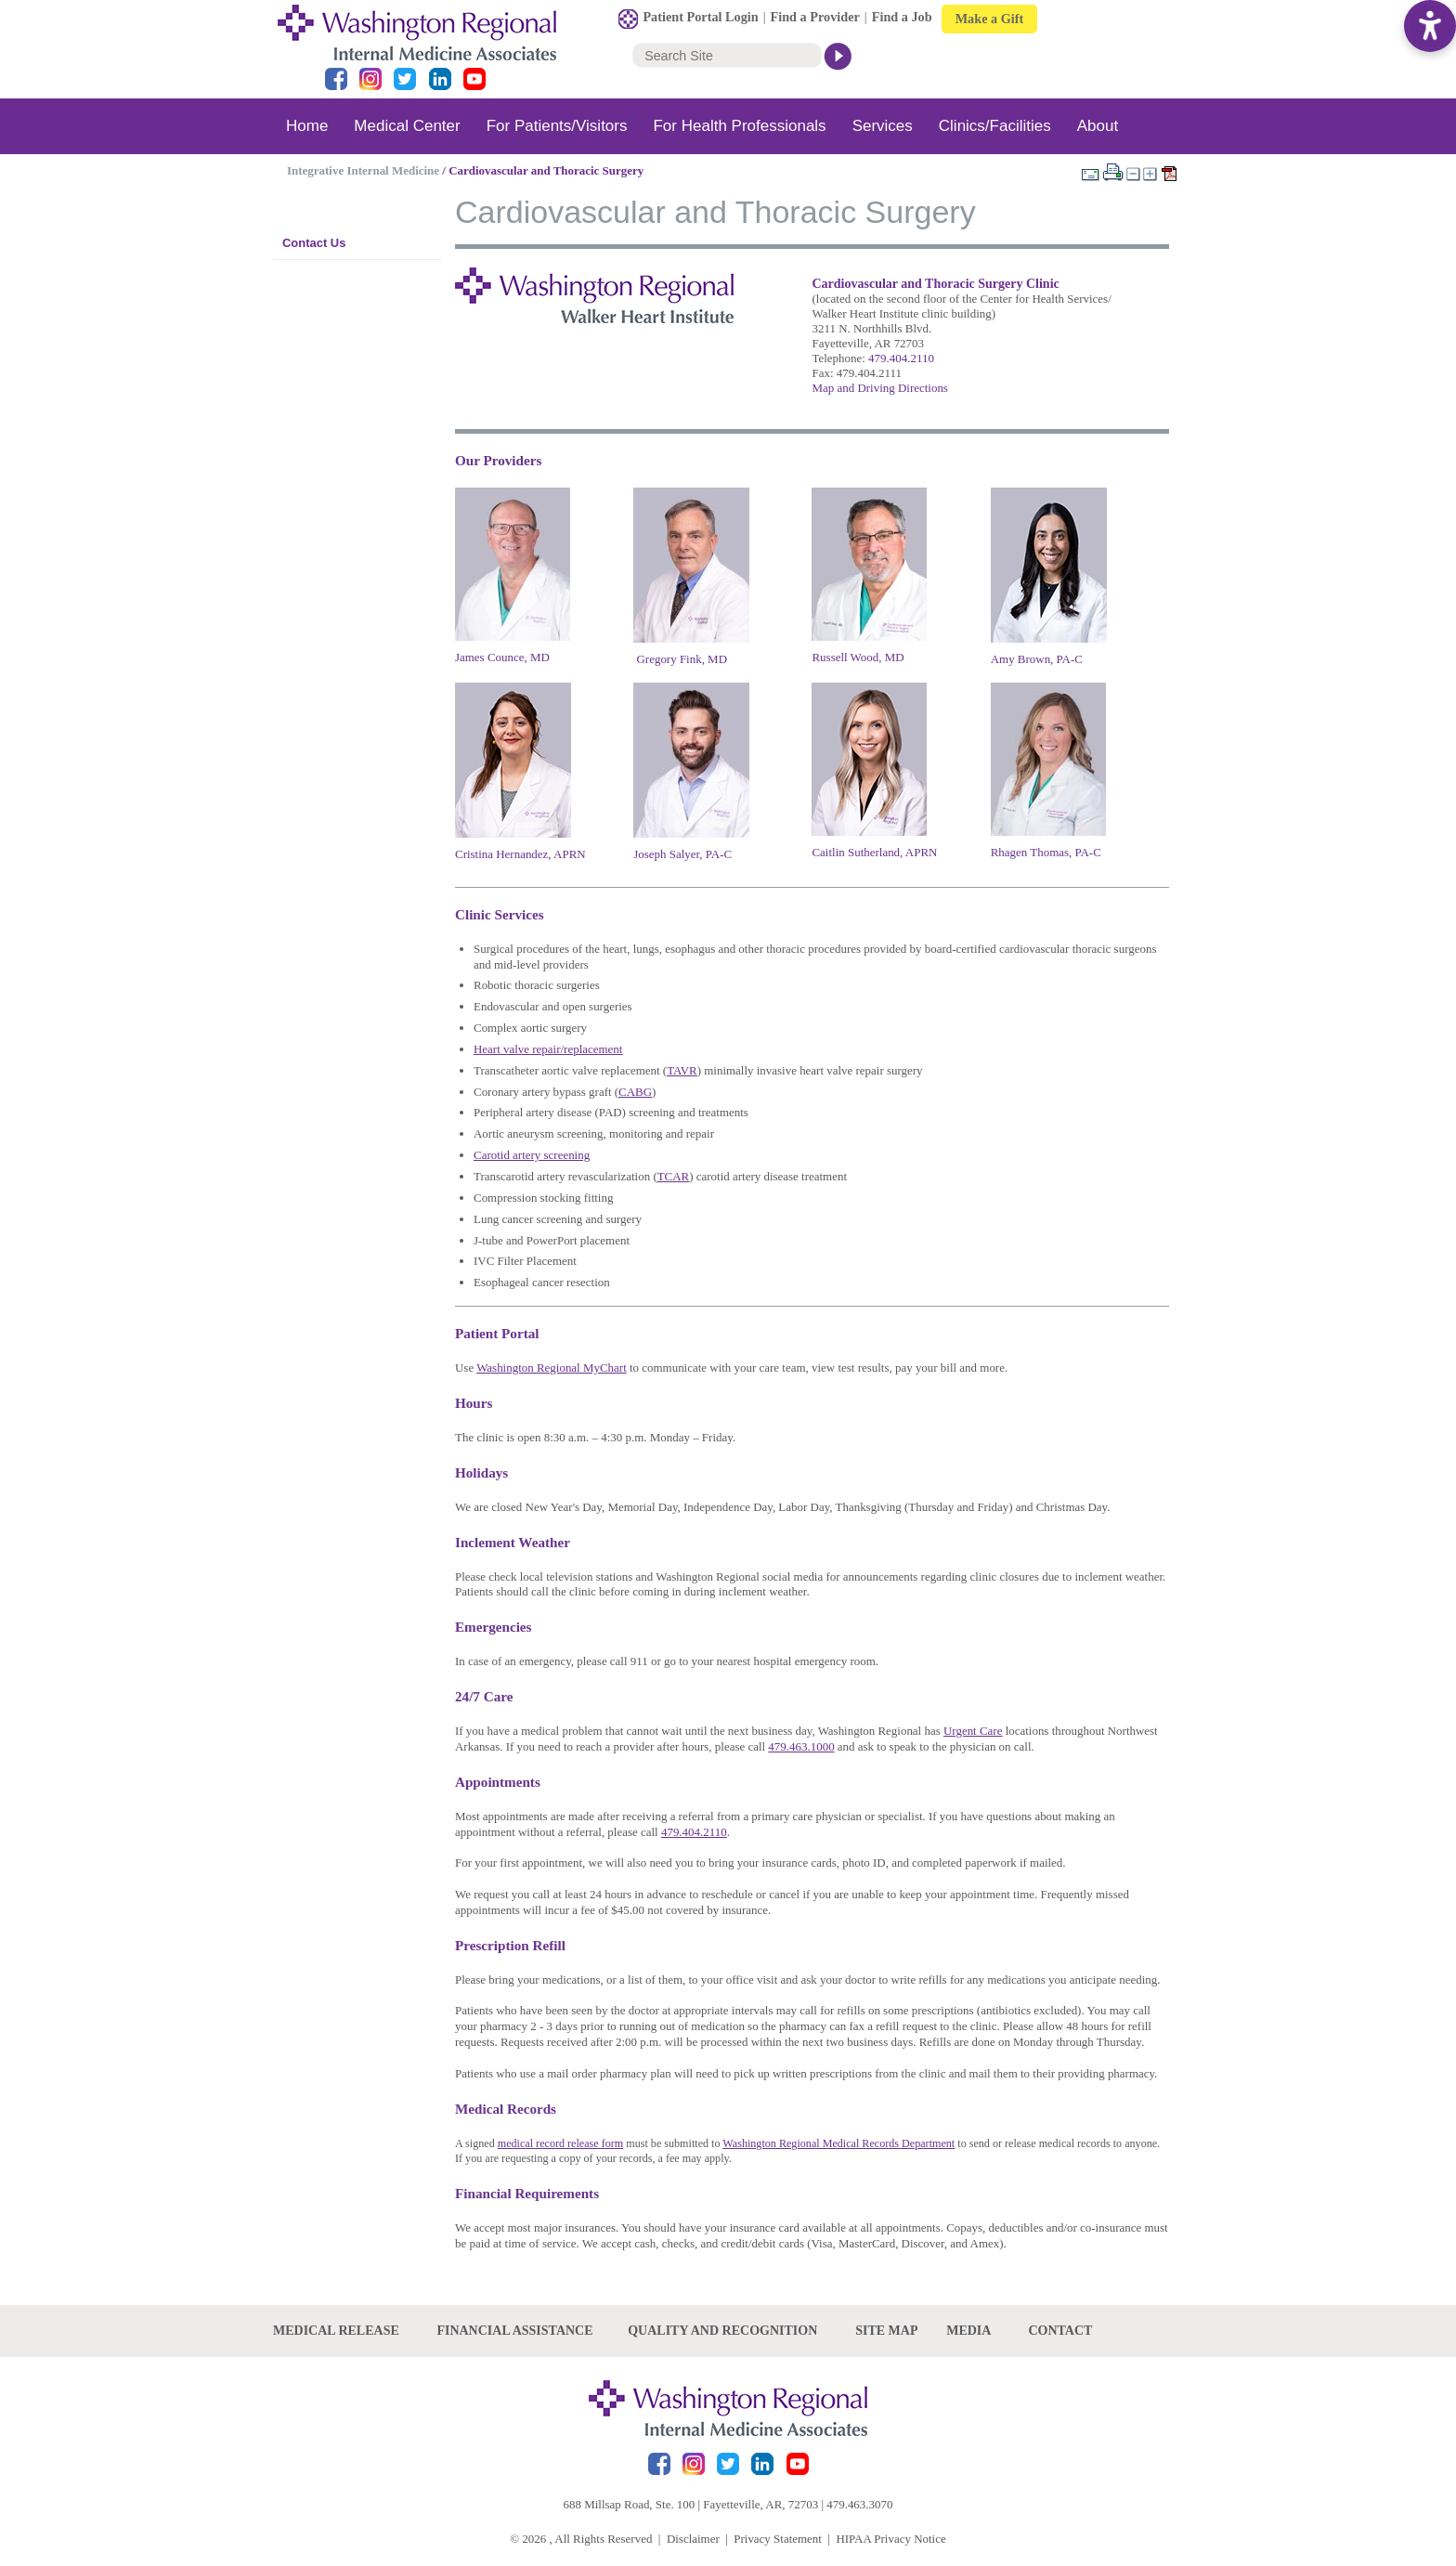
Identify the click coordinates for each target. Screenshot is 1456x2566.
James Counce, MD (502, 657)
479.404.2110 (901, 358)
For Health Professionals (739, 126)
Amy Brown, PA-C (1037, 659)
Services (882, 126)
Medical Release (336, 2331)
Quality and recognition (722, 2331)
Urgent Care (972, 1731)
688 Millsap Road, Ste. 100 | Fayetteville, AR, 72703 (691, 2504)
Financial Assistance (514, 2331)
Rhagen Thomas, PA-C (1046, 852)
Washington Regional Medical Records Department (838, 2143)
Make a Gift (990, 18)
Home (307, 126)
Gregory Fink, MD (681, 659)
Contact (1060, 2331)
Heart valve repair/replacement (548, 1049)
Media (968, 2331)
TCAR (673, 1176)
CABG (635, 1092)
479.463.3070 (859, 2504)
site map (886, 2331)
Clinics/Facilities (995, 126)
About (1097, 126)
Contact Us (313, 243)
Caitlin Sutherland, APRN (874, 852)
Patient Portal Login (700, 16)
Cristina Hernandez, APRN (520, 854)
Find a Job (902, 16)
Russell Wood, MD (858, 657)
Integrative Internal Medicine (363, 170)
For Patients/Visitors (557, 126)
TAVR (682, 1070)
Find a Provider (815, 16)
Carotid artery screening (532, 1155)
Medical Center (407, 126)
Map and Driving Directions (879, 388)
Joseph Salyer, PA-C (682, 854)
